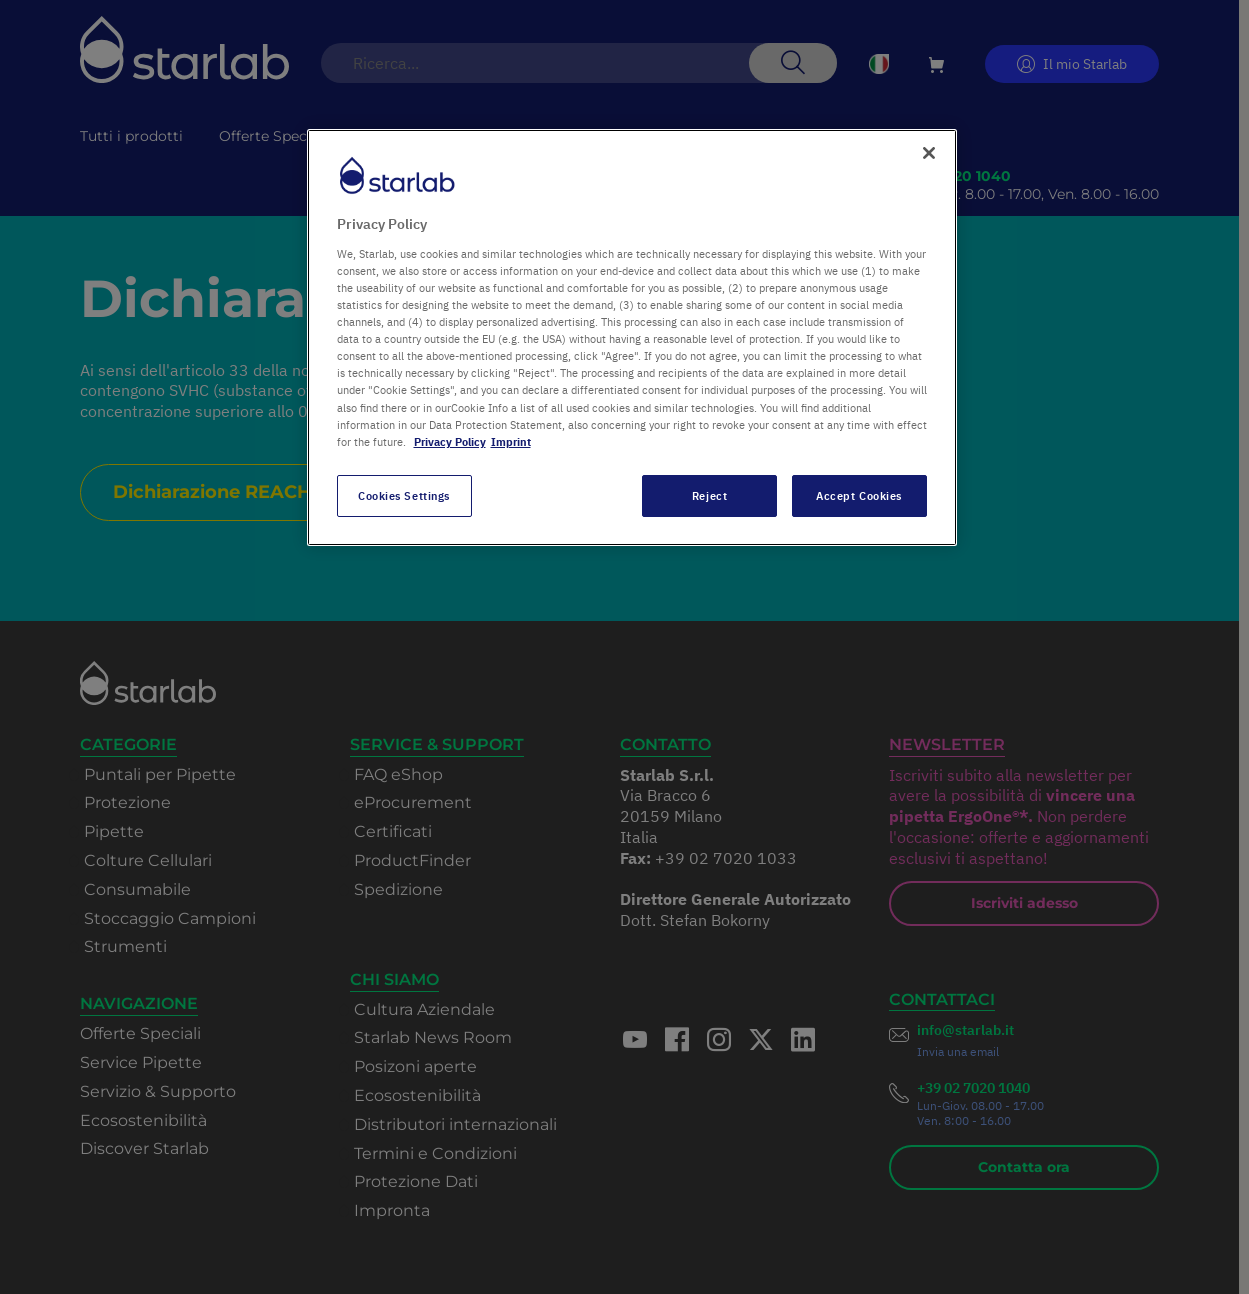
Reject (709, 495)
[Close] (929, 153)
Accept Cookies (859, 495)
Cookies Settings (404, 495)
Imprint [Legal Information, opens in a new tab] (511, 441)
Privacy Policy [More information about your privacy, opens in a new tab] (450, 441)
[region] (632, 337)
